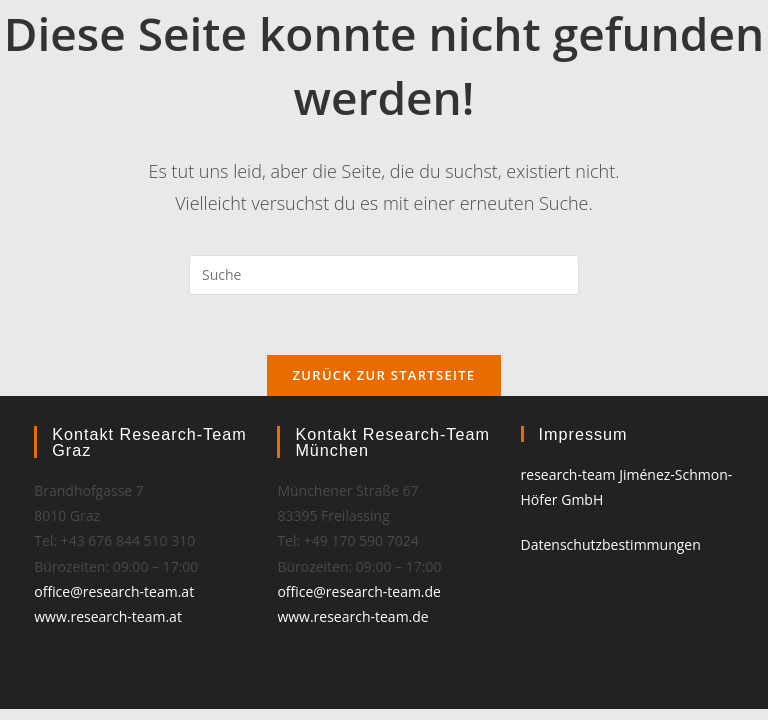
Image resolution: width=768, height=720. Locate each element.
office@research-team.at (114, 591)
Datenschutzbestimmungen (611, 544)
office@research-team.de (359, 591)
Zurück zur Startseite (384, 375)
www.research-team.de (352, 616)
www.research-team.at (108, 616)
